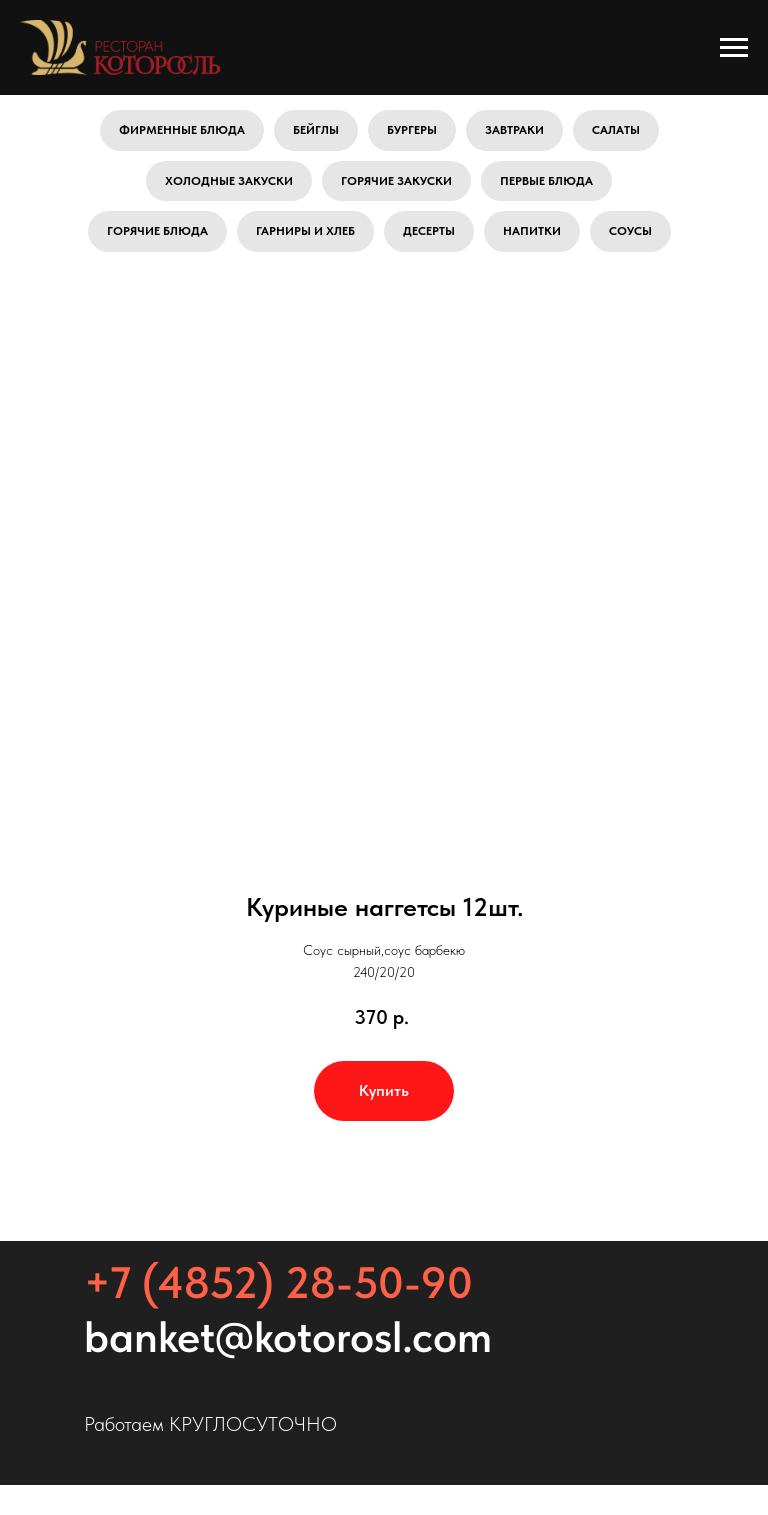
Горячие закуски (396, 181)
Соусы (630, 231)
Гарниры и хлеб (305, 231)
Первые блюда (546, 181)
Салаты (616, 130)
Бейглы (316, 130)
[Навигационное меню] (734, 48)
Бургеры (412, 130)
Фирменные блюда (182, 130)
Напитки (532, 231)
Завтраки (514, 130)
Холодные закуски (229, 181)
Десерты (429, 231)
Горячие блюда (157, 231)
